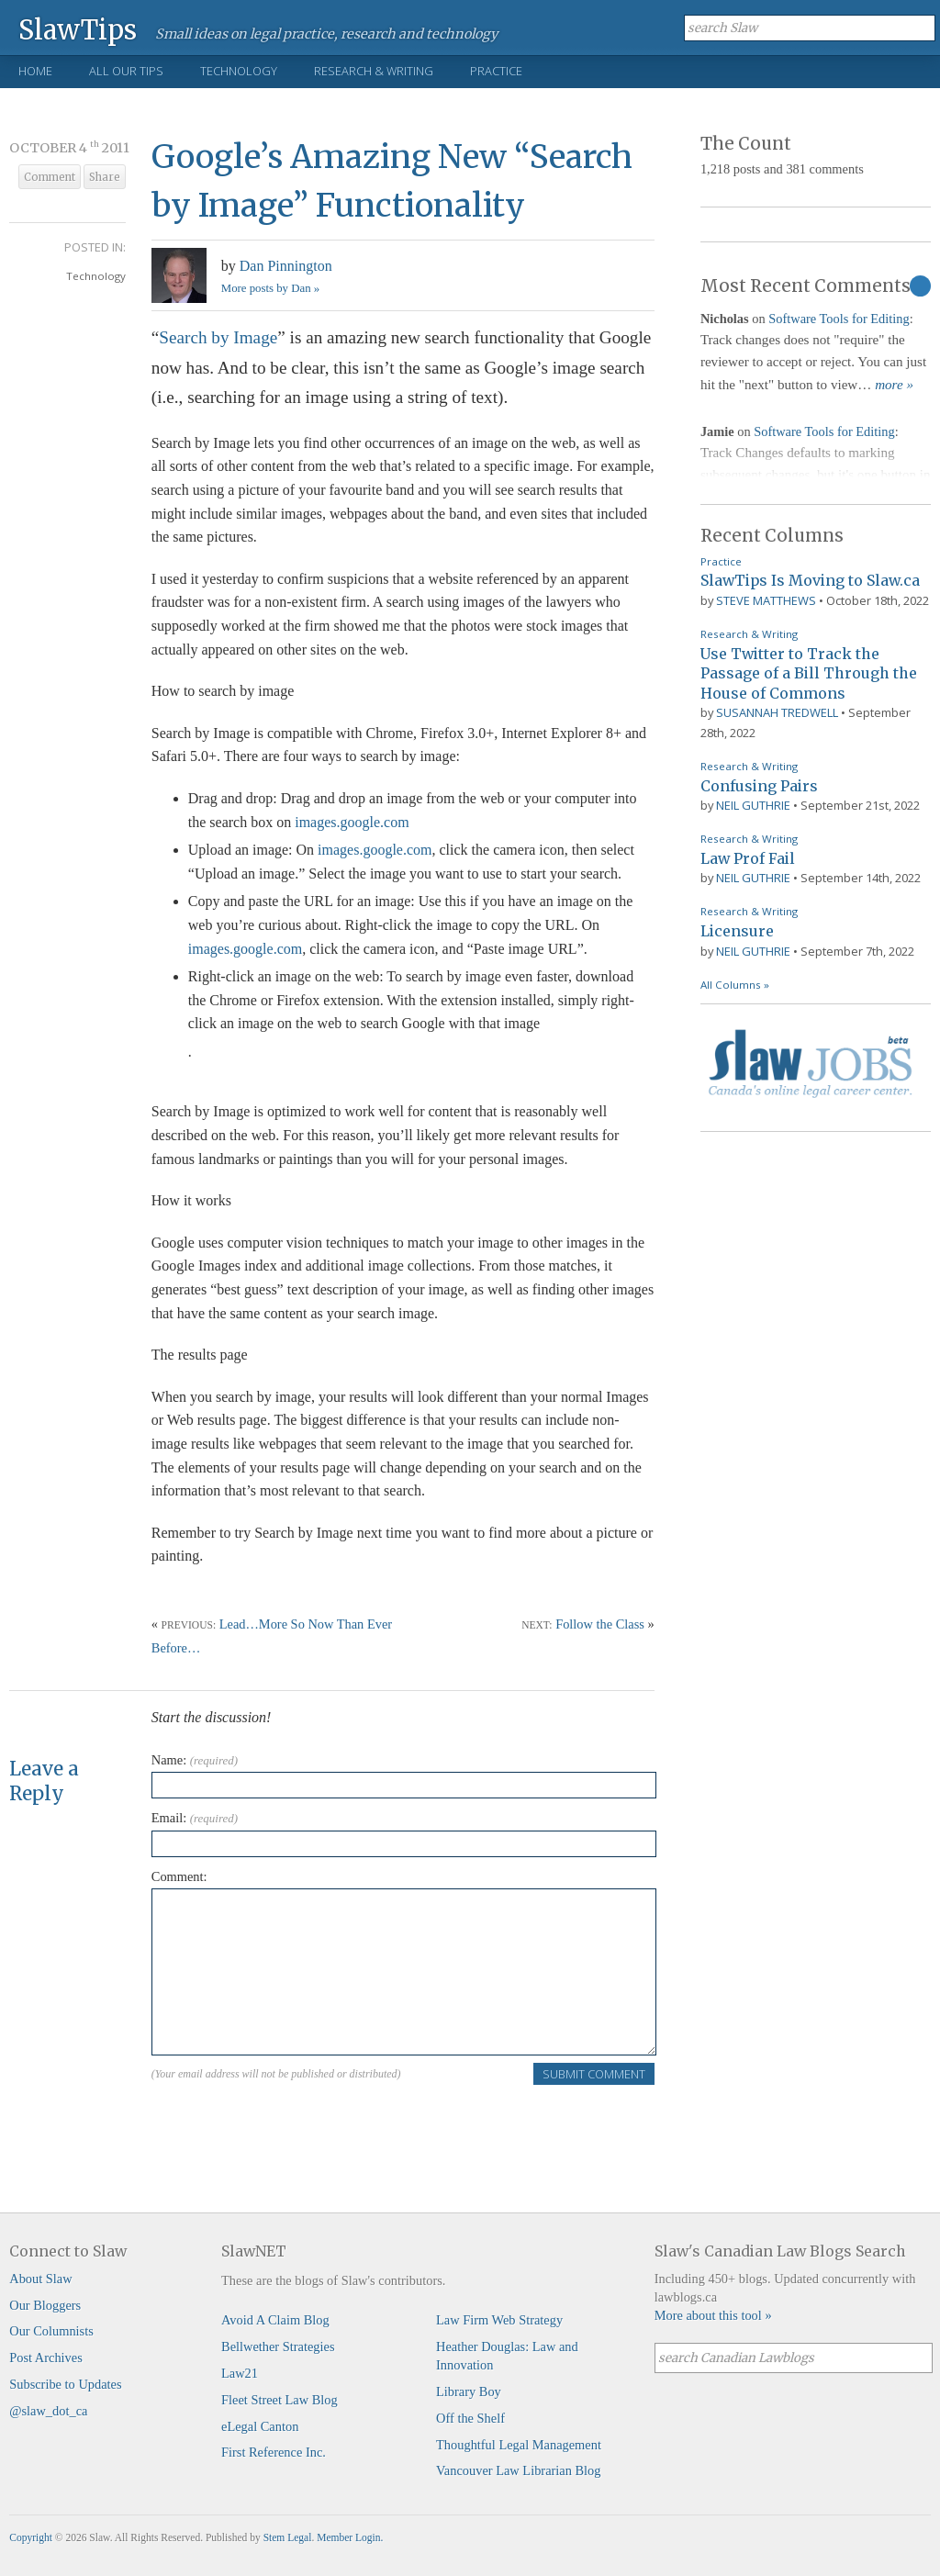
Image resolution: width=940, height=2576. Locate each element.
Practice (496, 70)
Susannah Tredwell (777, 712)
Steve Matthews (766, 600)
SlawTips (77, 29)
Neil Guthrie (753, 805)
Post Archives (46, 2357)
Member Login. (350, 2537)
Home (35, 70)
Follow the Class (599, 1624)
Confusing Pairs (759, 786)
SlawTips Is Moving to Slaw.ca (810, 580)
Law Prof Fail (747, 858)
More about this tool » (713, 2315)
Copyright (30, 2537)
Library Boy (468, 2391)
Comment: (179, 1876)
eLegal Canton (259, 2426)
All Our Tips (126, 70)
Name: (194, 1760)
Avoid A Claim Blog (275, 2320)
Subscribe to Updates (65, 2384)
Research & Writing (373, 70)
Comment (49, 177)
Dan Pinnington (286, 266)
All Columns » (734, 984)
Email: (194, 1817)
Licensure (737, 931)
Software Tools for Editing (838, 318)
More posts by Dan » (270, 288)
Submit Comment (594, 2074)
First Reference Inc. (273, 2452)
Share (104, 177)
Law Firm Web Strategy (499, 2320)
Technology (238, 70)
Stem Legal (287, 2537)
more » (894, 384)
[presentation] (291, 2122)
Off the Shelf (470, 2418)
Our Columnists (51, 2331)
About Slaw (40, 2278)
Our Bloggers (45, 2305)
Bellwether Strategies (277, 2346)
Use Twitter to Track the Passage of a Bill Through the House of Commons (808, 673)
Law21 (239, 2373)
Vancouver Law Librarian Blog (518, 2470)
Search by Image (218, 337)
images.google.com (351, 822)
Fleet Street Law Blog (279, 2399)
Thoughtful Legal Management (518, 2444)
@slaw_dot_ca (48, 2410)
